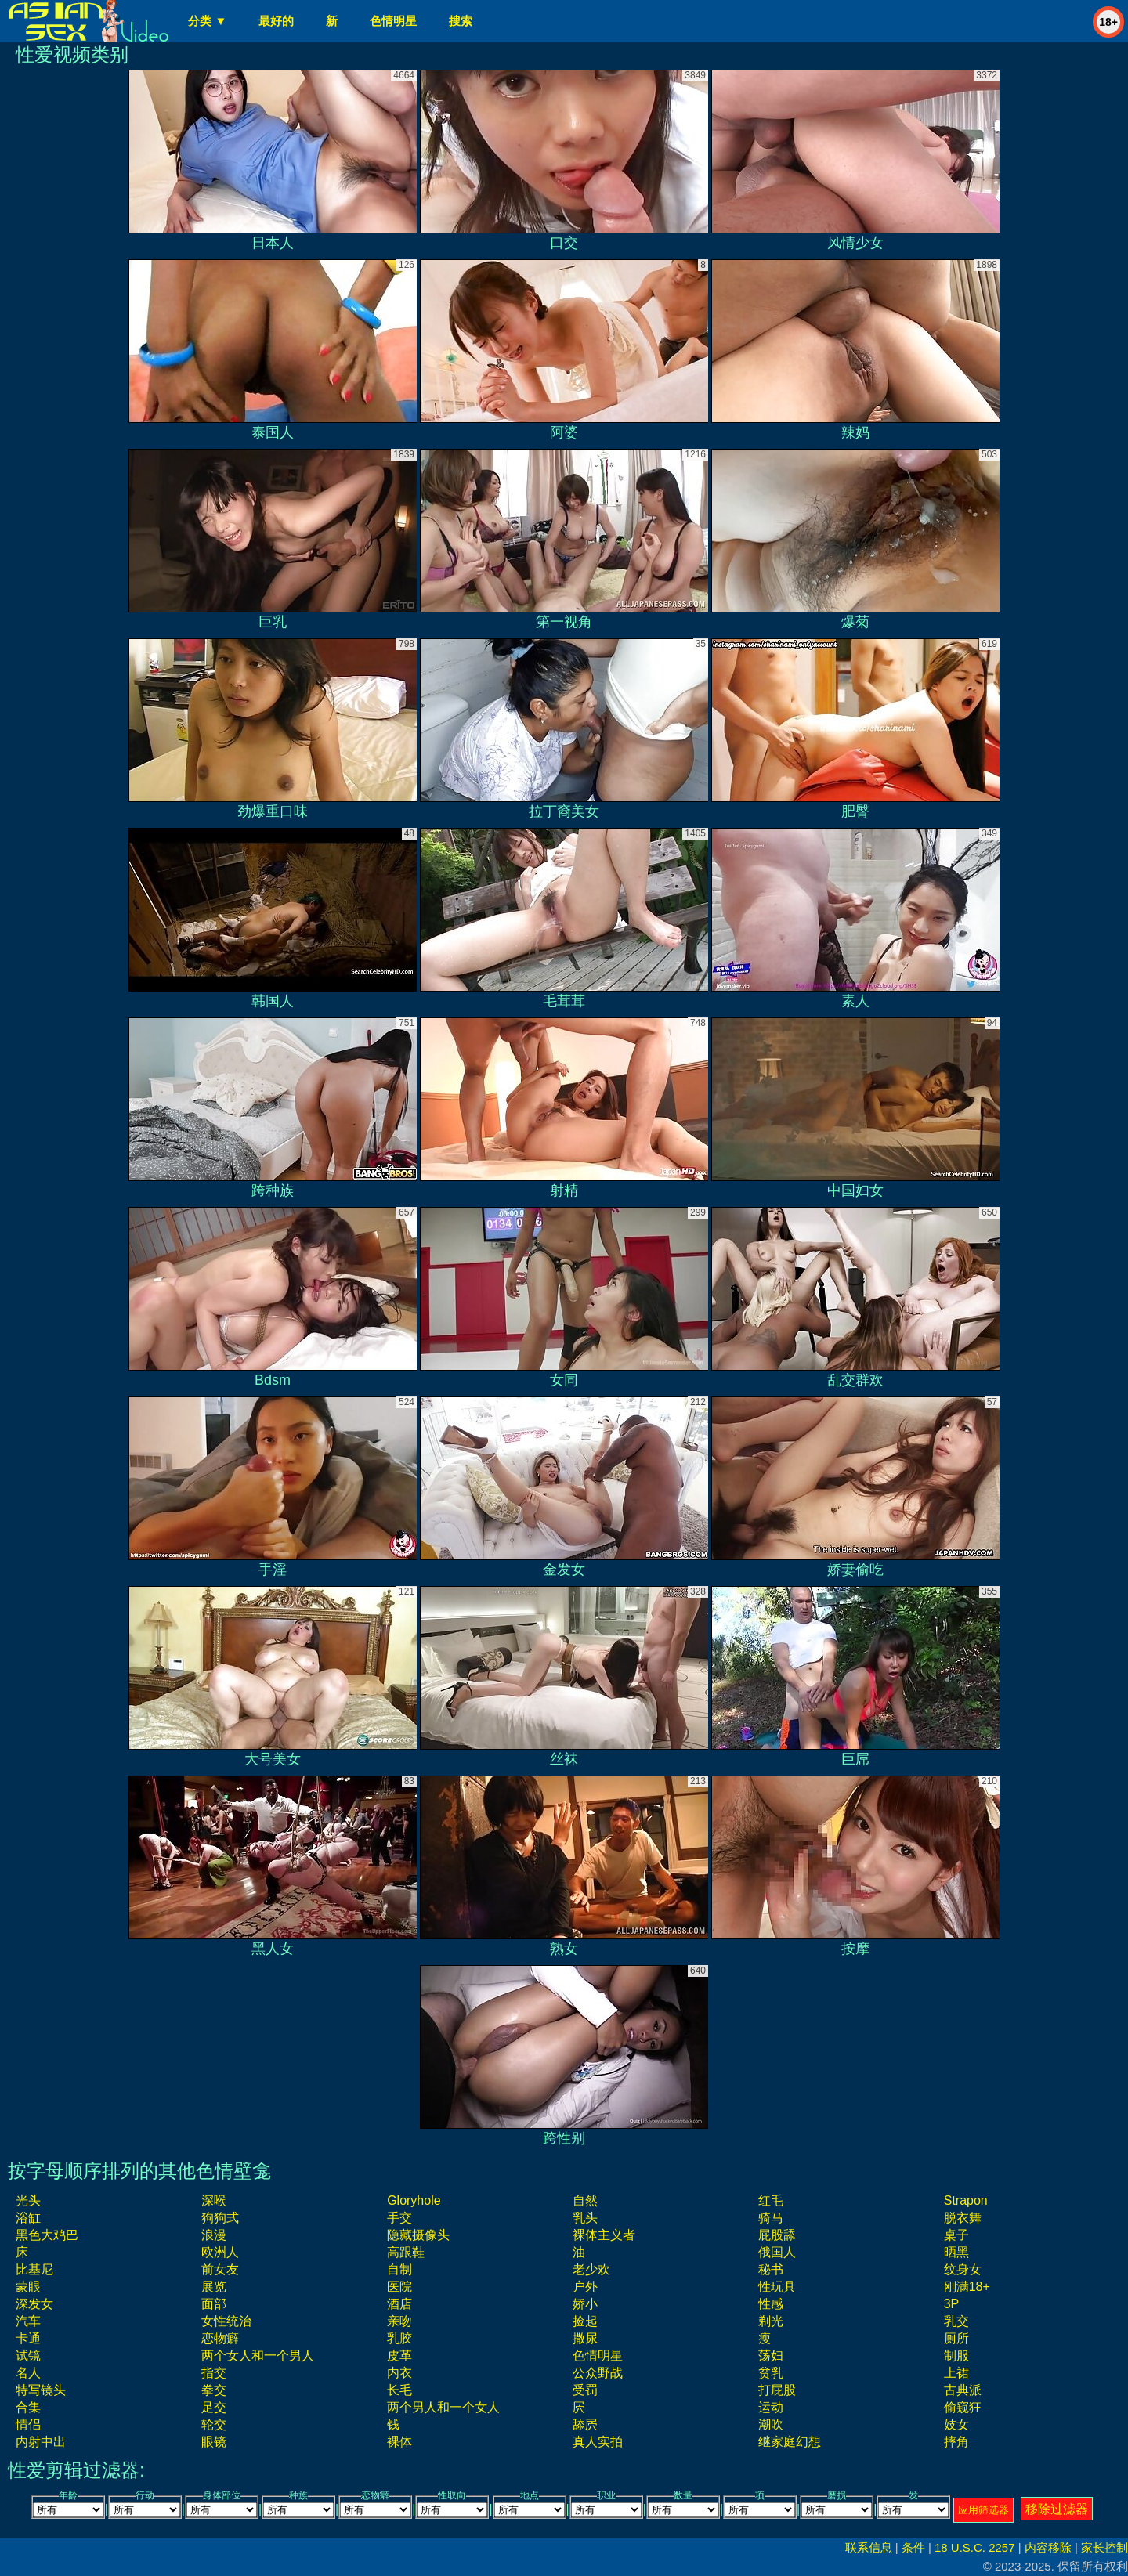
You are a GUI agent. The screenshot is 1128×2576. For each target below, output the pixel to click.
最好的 (276, 20)
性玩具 (777, 2286)
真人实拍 (598, 2441)
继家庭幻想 (789, 2441)
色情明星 (393, 20)
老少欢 (591, 2269)
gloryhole (413, 2200)
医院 (399, 2286)
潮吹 (770, 2424)
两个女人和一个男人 (257, 2355)
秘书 (770, 2269)
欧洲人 (220, 2252)
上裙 (956, 2372)
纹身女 (963, 2269)
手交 (399, 2217)
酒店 (399, 2303)
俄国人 (777, 2252)
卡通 (28, 2338)
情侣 (28, 2424)
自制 (399, 2269)
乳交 (956, 2321)
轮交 (213, 2424)
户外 (585, 2286)
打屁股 (777, 2390)
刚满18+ (967, 2286)
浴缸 (28, 2217)
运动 (770, 2407)
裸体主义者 (604, 2235)
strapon (966, 2200)
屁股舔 (777, 2235)
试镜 (28, 2355)
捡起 (585, 2321)
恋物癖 (220, 2338)
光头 (28, 2200)
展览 (213, 2286)
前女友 (220, 2269)
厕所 (956, 2338)
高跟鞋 (406, 2252)
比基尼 (34, 2269)
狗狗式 (220, 2217)
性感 (770, 2303)
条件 (913, 2547)
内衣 (399, 2372)
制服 (956, 2355)
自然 (585, 2200)
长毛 (399, 2390)
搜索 (460, 20)
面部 (213, 2303)
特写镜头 (41, 2390)
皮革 (399, 2355)
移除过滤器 (1056, 2509)
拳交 (213, 2390)
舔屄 (585, 2424)
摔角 (956, 2441)
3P (952, 2303)
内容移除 (1048, 2547)
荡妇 (770, 2355)
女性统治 (226, 2321)
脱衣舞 (963, 2217)
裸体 (399, 2441)
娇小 (585, 2303)
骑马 (770, 2217)
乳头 (585, 2217)
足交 (213, 2407)
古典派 (963, 2390)
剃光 (770, 2321)
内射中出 (41, 2441)
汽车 (28, 2321)
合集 (28, 2407)
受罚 (585, 2390)
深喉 (213, 2200)
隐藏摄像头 (418, 2235)
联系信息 (868, 2547)
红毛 (770, 2200)
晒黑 (956, 2252)
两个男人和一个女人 (443, 2407)
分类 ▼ (207, 20)
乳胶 (399, 2338)
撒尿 (585, 2338)
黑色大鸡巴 (47, 2235)
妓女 (956, 2424)
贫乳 (770, 2372)
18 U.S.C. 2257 (975, 2547)
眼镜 (213, 2441)
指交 (213, 2372)
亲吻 (399, 2321)
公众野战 (598, 2372)
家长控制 (1104, 2547)
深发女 (34, 2303)
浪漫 (213, 2235)
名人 (28, 2372)
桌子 (956, 2235)
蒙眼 (28, 2286)
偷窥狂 (963, 2407)
